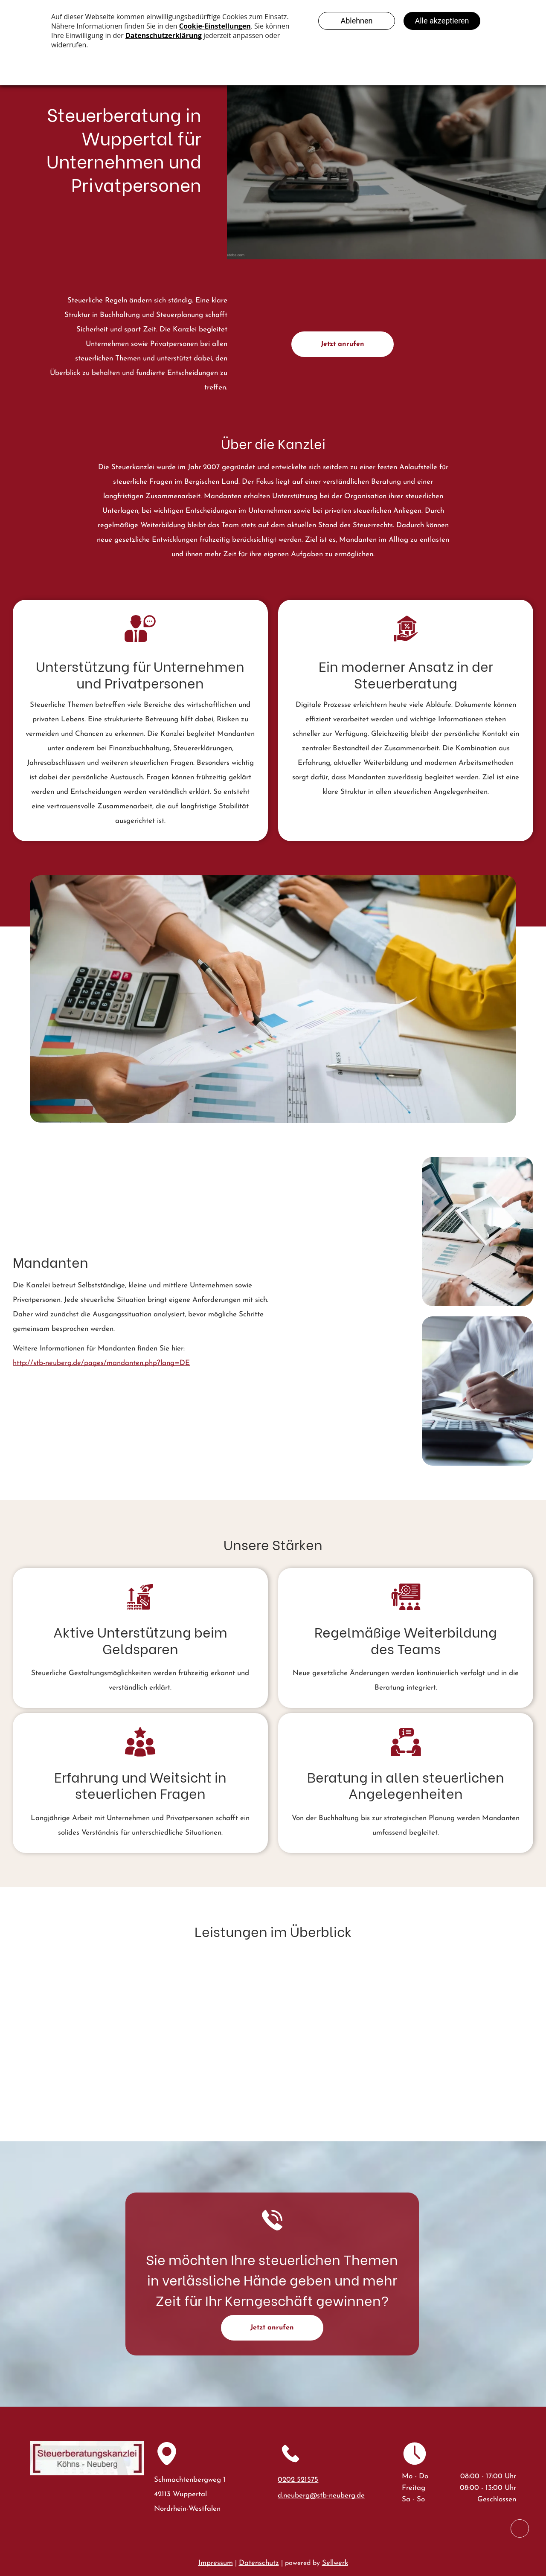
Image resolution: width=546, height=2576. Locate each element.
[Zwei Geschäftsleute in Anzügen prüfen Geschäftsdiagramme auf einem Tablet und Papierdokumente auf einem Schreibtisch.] (346, 1252)
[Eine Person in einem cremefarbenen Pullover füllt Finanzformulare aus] (477, 1391)
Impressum (215, 2563)
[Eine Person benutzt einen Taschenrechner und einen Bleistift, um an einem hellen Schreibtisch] (346, 1369)
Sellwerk (335, 2563)
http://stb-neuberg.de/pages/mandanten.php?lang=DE (101, 1363)
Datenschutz (259, 2563)
